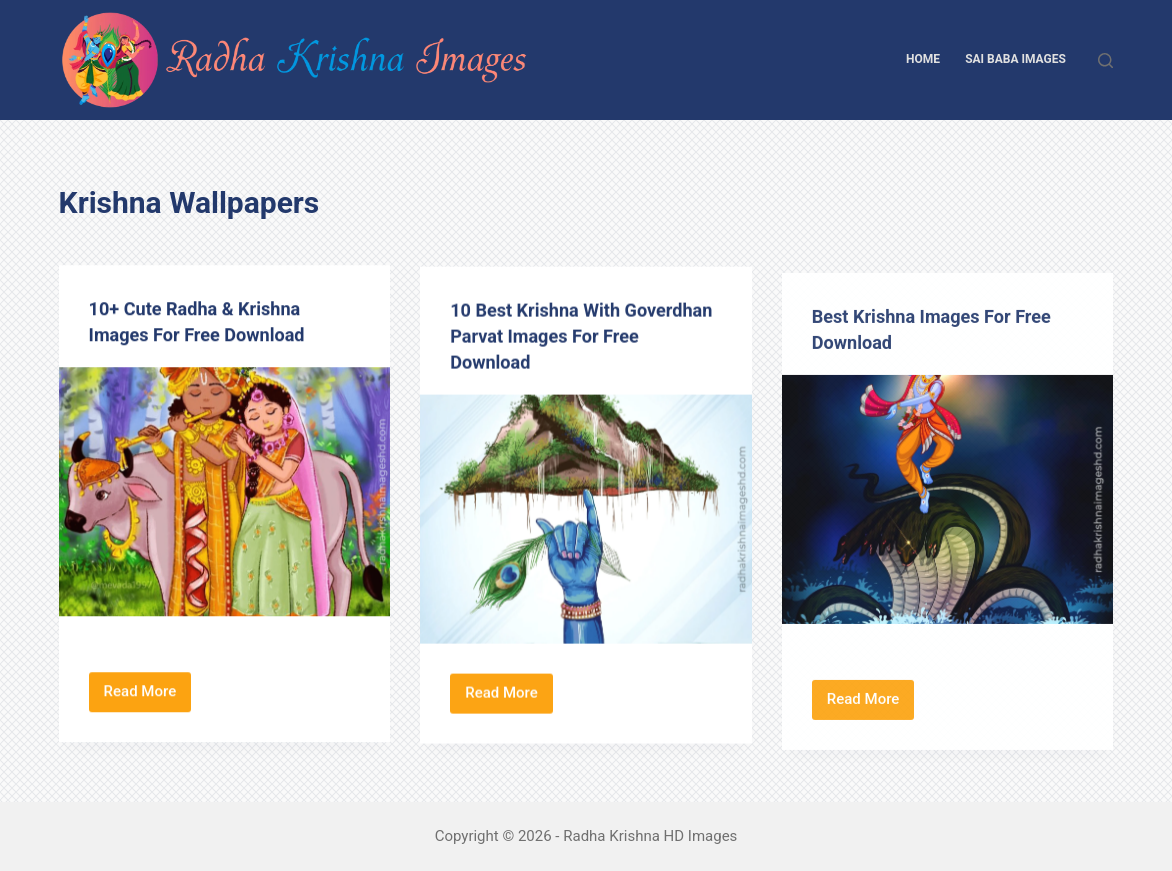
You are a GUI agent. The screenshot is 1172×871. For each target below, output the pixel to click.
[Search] (1105, 60)
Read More (148, 697)
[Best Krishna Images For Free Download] (948, 514)
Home (923, 59)
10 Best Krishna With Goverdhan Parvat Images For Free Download (583, 339)
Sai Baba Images (1015, 59)
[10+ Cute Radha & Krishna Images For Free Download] (225, 492)
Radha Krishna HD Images (650, 836)
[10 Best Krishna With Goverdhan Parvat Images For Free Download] (586, 522)
